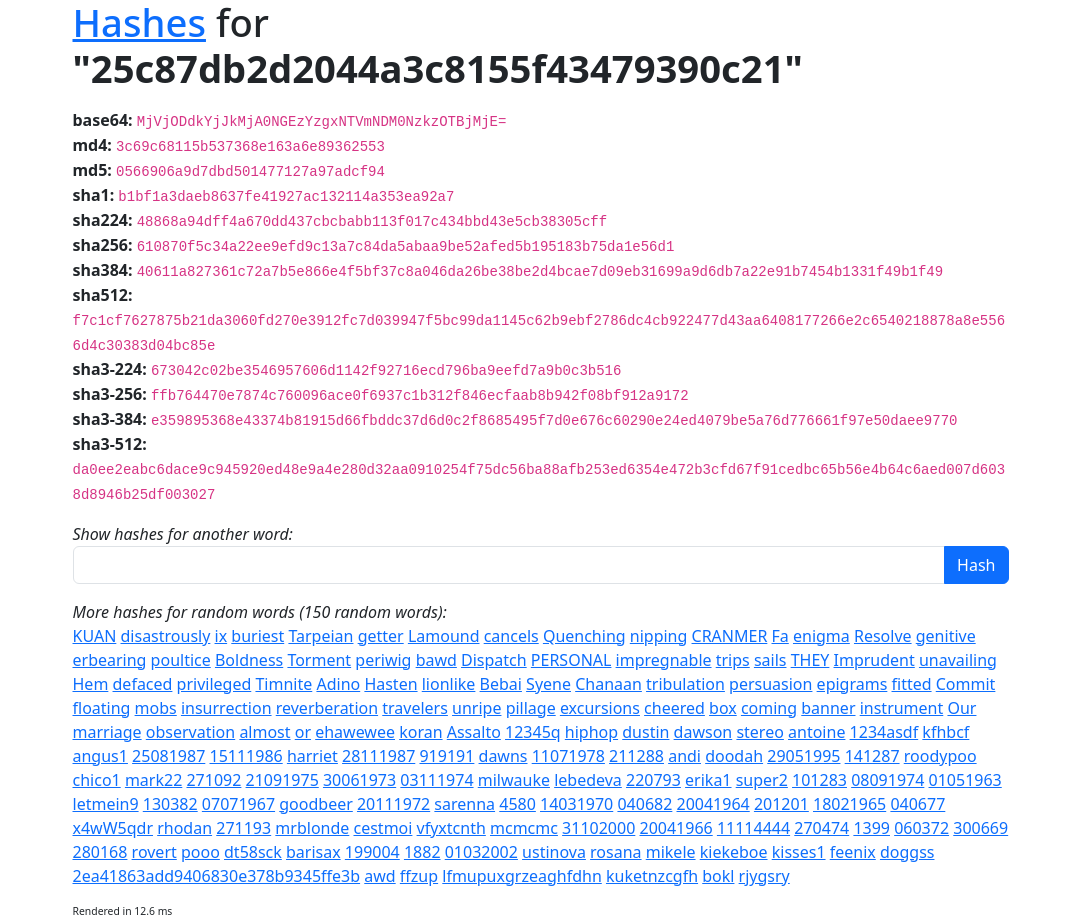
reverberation (327, 708)
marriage (107, 732)
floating (102, 708)
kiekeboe (734, 852)
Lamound (444, 636)
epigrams (852, 684)
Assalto (474, 732)
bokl (718, 876)
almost (264, 732)
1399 (871, 828)
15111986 (245, 756)
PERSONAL (571, 660)
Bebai (501, 684)
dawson (703, 732)
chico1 (97, 780)
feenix (853, 852)
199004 (372, 852)
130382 (170, 804)
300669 (980, 828)
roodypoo (940, 756)
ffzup (419, 876)
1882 (422, 852)
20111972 (393, 804)
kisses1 (799, 852)
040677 (917, 804)
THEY (810, 660)
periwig (383, 660)
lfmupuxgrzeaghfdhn (522, 876)
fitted (912, 684)
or (303, 732)
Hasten (390, 684)
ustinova (554, 852)
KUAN (95, 636)
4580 (517, 804)
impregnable (664, 660)
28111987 (378, 756)
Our (961, 708)
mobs (156, 708)
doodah (734, 756)
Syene (548, 684)
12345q (533, 732)
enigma (821, 636)
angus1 (100, 756)
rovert (154, 852)
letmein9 (106, 804)
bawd (436, 660)
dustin (645, 732)
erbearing (110, 660)
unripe (476, 708)
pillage (531, 708)
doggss (907, 852)
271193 (243, 828)
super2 (762, 780)
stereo (759, 732)
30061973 (359, 780)
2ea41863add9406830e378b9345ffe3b (217, 876)
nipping (659, 636)
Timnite (283, 684)
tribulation (685, 684)
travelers (415, 708)
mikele (671, 852)
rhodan (184, 828)
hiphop (591, 732)
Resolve (883, 636)
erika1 (708, 780)
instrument (902, 708)
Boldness (249, 660)
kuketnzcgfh (652, 876)
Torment (319, 660)
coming (769, 708)
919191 (446, 756)
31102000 (598, 828)
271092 (213, 780)
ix (221, 636)
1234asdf (884, 732)
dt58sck (253, 852)
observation (190, 732)
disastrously (166, 636)
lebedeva (588, 780)
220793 (653, 780)
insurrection (226, 708)
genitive (946, 636)
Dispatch (494, 660)
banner (828, 708)
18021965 (849, 804)
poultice (181, 660)
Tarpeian (320, 636)
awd (379, 876)
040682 (644, 804)
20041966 (676, 828)
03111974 (436, 780)
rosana (615, 852)
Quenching (584, 636)
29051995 (803, 756)
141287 (872, 756)
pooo (200, 852)
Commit (966, 684)
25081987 (168, 756)
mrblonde (312, 828)
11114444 (753, 828)
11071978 (568, 756)
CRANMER (730, 636)
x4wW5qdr (113, 828)
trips (733, 660)
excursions (600, 708)
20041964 (713, 804)
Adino (338, 684)
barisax (313, 852)
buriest (257, 636)
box (723, 708)
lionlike (449, 684)
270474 (821, 828)
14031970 (576, 804)
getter (381, 636)
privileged (214, 684)
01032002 (481, 852)
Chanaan (608, 684)
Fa (780, 636)
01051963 (965, 780)
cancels (511, 636)
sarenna (464, 804)
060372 (921, 828)
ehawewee (355, 732)
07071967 (238, 804)
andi (684, 756)
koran (420, 732)
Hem (91, 684)
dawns (503, 756)
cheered (674, 708)
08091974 (887, 780)
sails (770, 660)
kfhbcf (945, 732)
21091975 (282, 780)
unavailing (958, 660)
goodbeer (316, 804)
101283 (819, 780)
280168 (100, 852)
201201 (781, 804)
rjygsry (764, 876)
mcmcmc (524, 828)
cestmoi (382, 828)
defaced (143, 684)
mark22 (153, 780)
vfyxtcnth (451, 828)
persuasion (770, 684)
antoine (816, 732)
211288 (636, 756)
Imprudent (874, 660)
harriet (312, 756)
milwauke (514, 780)
